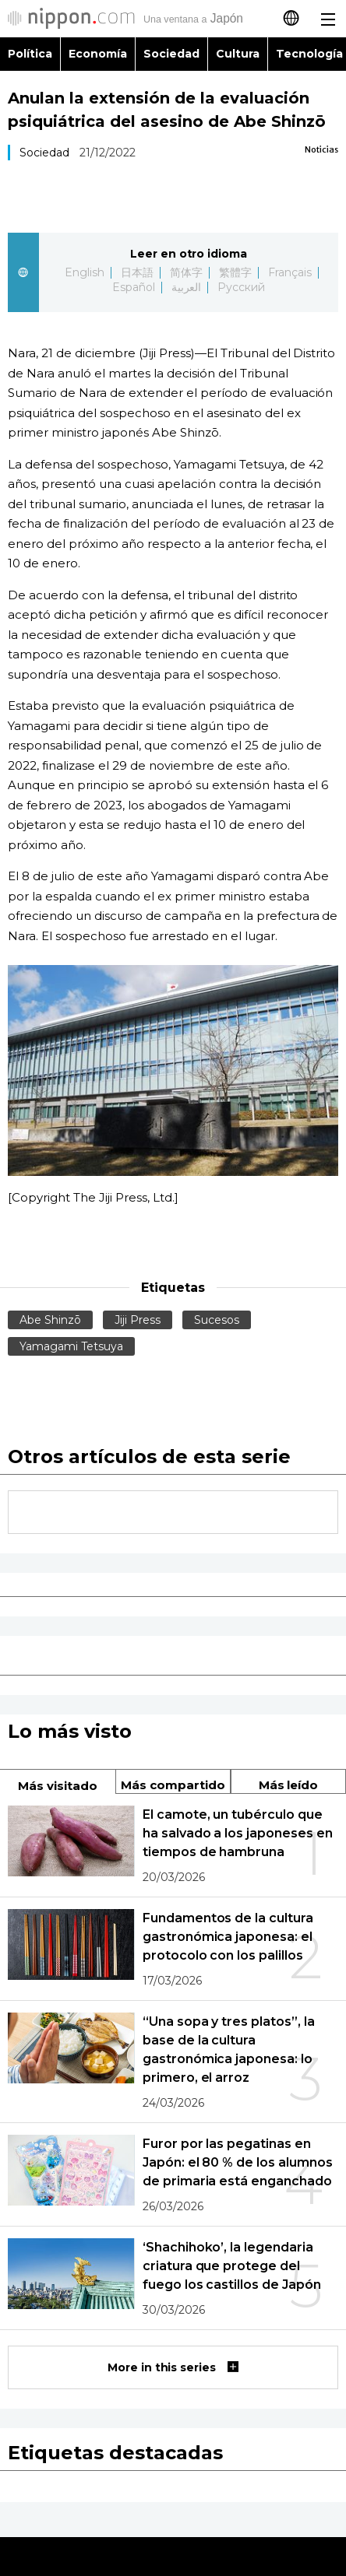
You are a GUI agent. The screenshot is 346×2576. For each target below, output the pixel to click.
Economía (98, 54)
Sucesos (216, 1320)
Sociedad (171, 54)
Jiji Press (138, 1320)
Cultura (238, 54)
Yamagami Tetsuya (71, 1346)
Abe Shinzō (50, 1320)
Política (30, 54)
